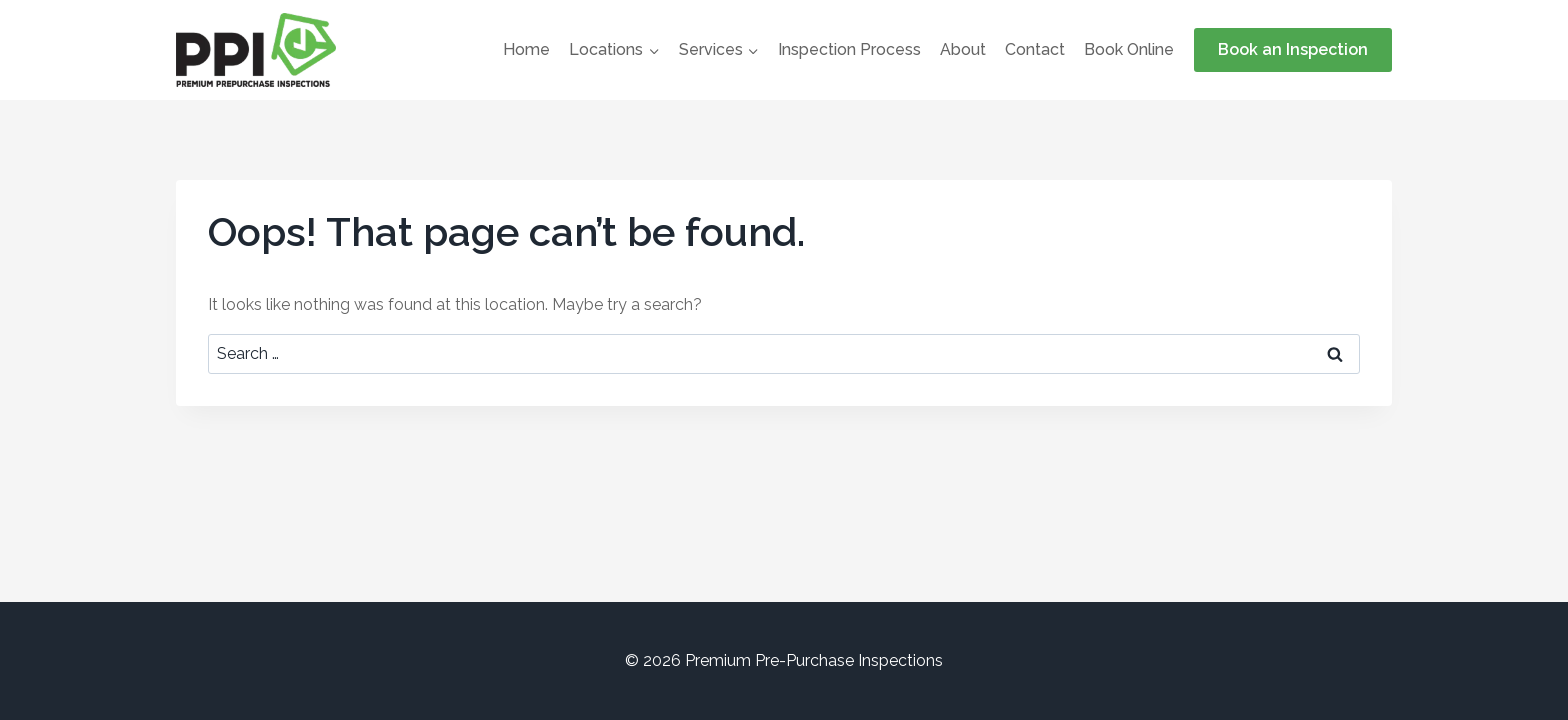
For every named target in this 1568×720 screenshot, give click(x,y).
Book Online (1129, 49)
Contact (1035, 49)
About (963, 49)
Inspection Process (849, 49)
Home (526, 49)
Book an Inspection (1293, 49)
